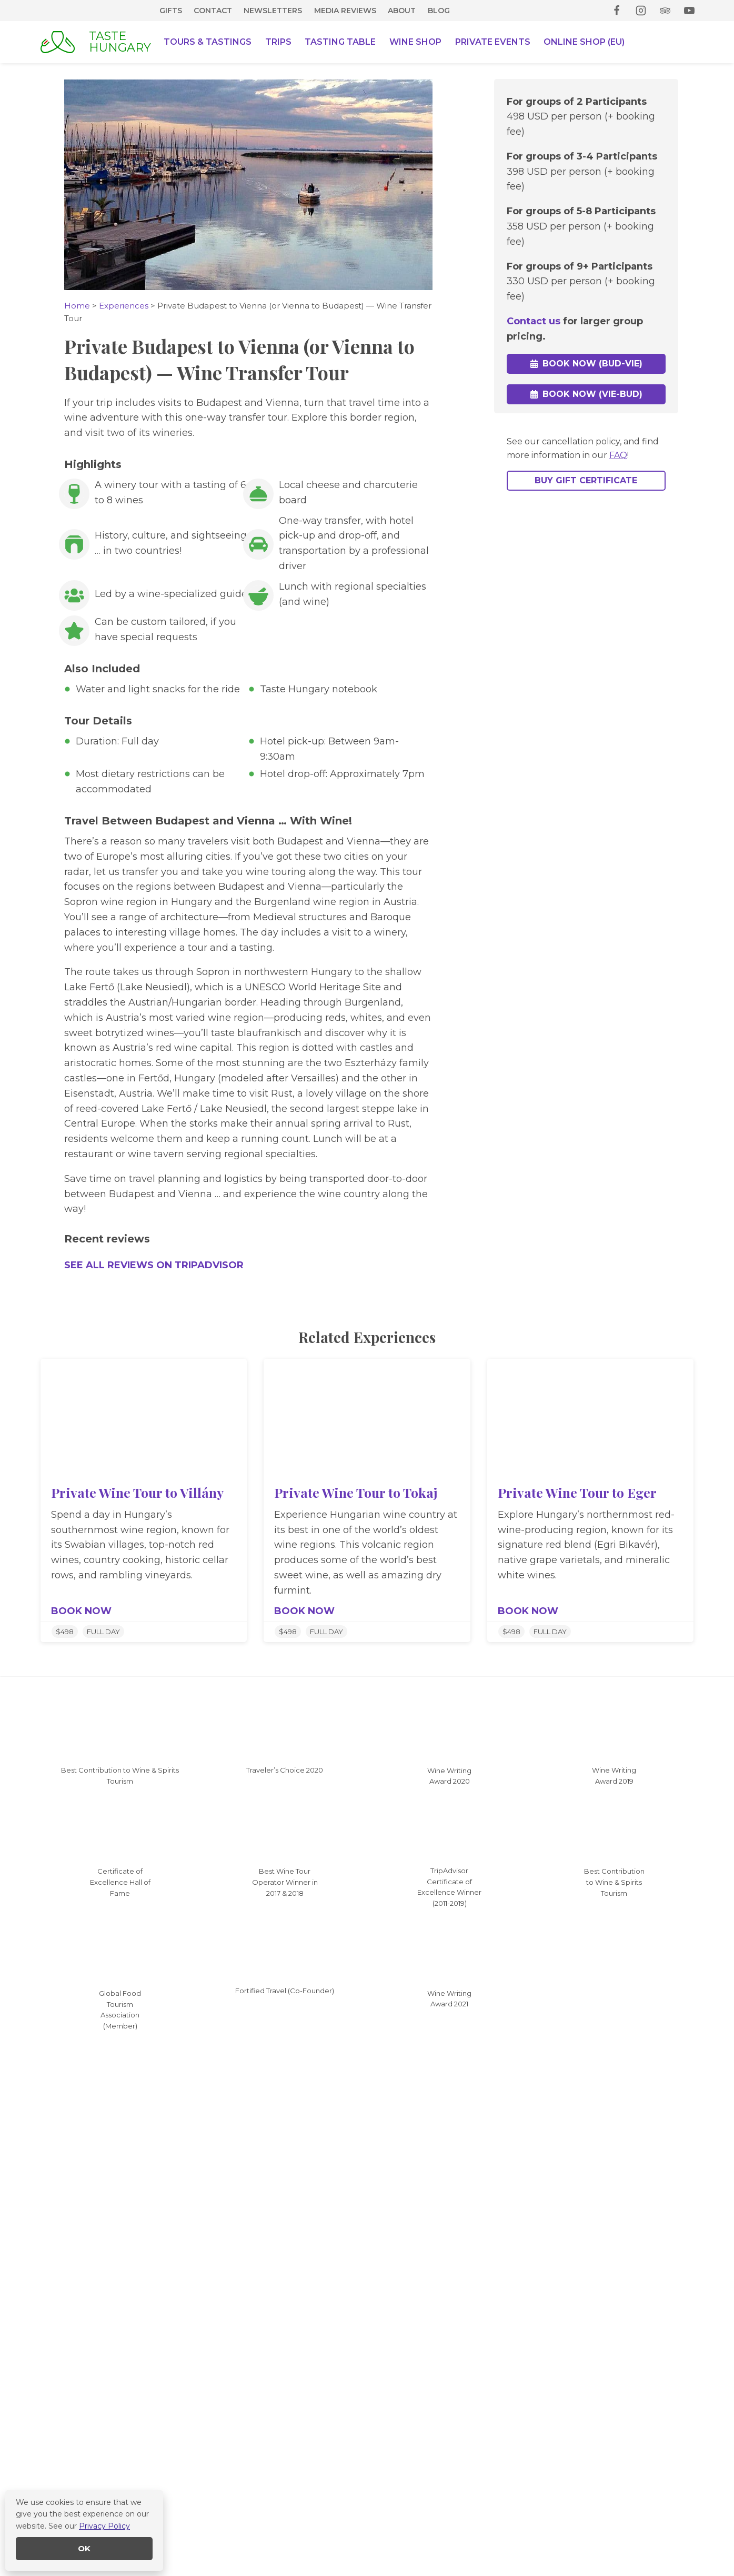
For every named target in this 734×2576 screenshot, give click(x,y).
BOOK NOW (81, 1611)
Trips (278, 42)
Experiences (123, 306)
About (402, 10)
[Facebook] (616, 10)
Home (77, 306)
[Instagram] (640, 10)
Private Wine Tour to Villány (137, 1492)
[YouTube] (689, 10)
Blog (439, 10)
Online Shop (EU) (584, 42)
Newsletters (273, 10)
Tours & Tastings (208, 42)
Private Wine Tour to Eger (577, 1492)
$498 (65, 1631)
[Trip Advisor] (665, 10)
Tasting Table (340, 42)
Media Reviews (345, 10)
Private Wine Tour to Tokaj (356, 1492)
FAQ (618, 456)
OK (84, 2548)
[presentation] (144, 1417)
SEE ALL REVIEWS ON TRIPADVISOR (154, 1265)
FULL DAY (103, 1631)
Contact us (533, 318)
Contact (213, 10)
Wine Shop (415, 42)
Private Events (492, 42)
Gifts (170, 10)
